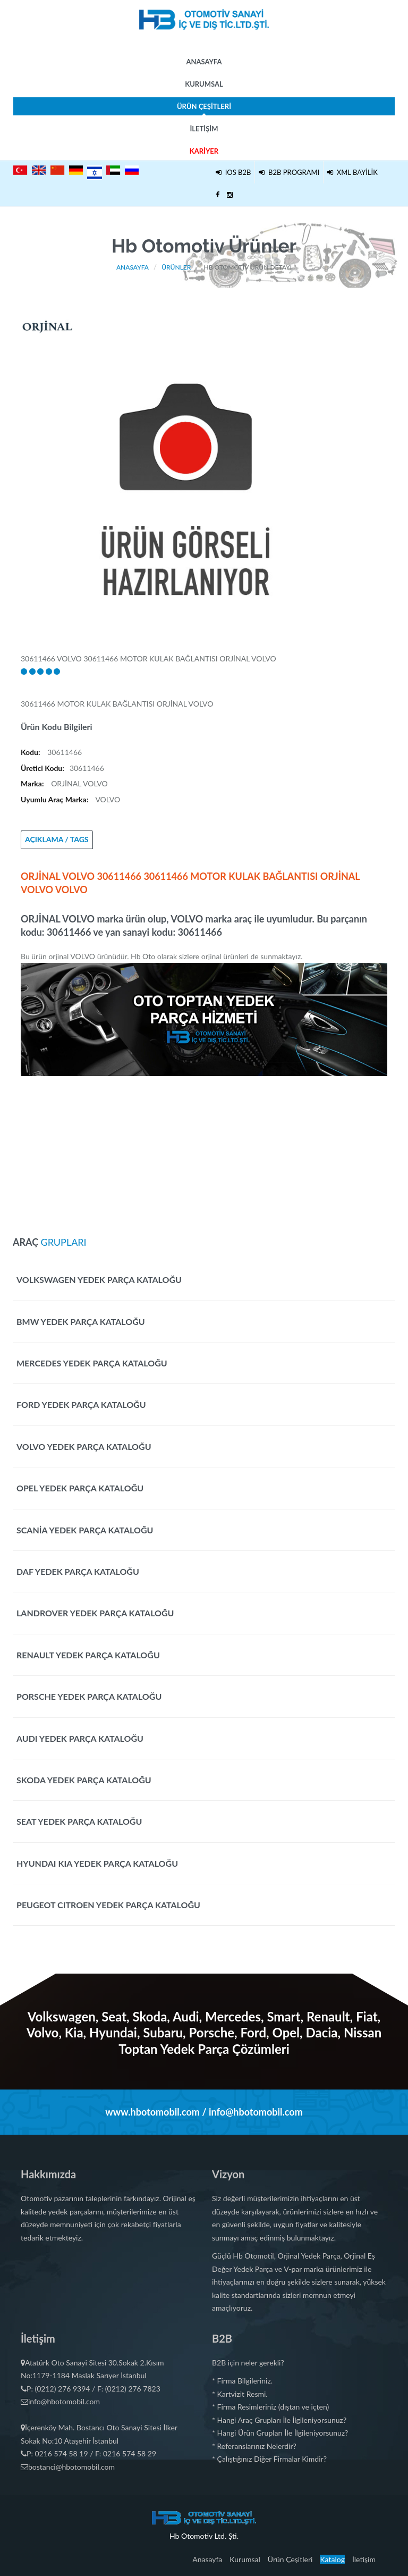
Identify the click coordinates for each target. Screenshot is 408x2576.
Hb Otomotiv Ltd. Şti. (204, 2535)
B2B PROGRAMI (289, 172)
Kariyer (204, 151)
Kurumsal (204, 84)
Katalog (332, 2559)
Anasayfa (204, 61)
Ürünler (176, 267)
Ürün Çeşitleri (204, 108)
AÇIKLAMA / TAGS (57, 839)
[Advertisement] (204, 1150)
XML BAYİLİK (352, 172)
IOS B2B (233, 172)
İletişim (204, 128)
